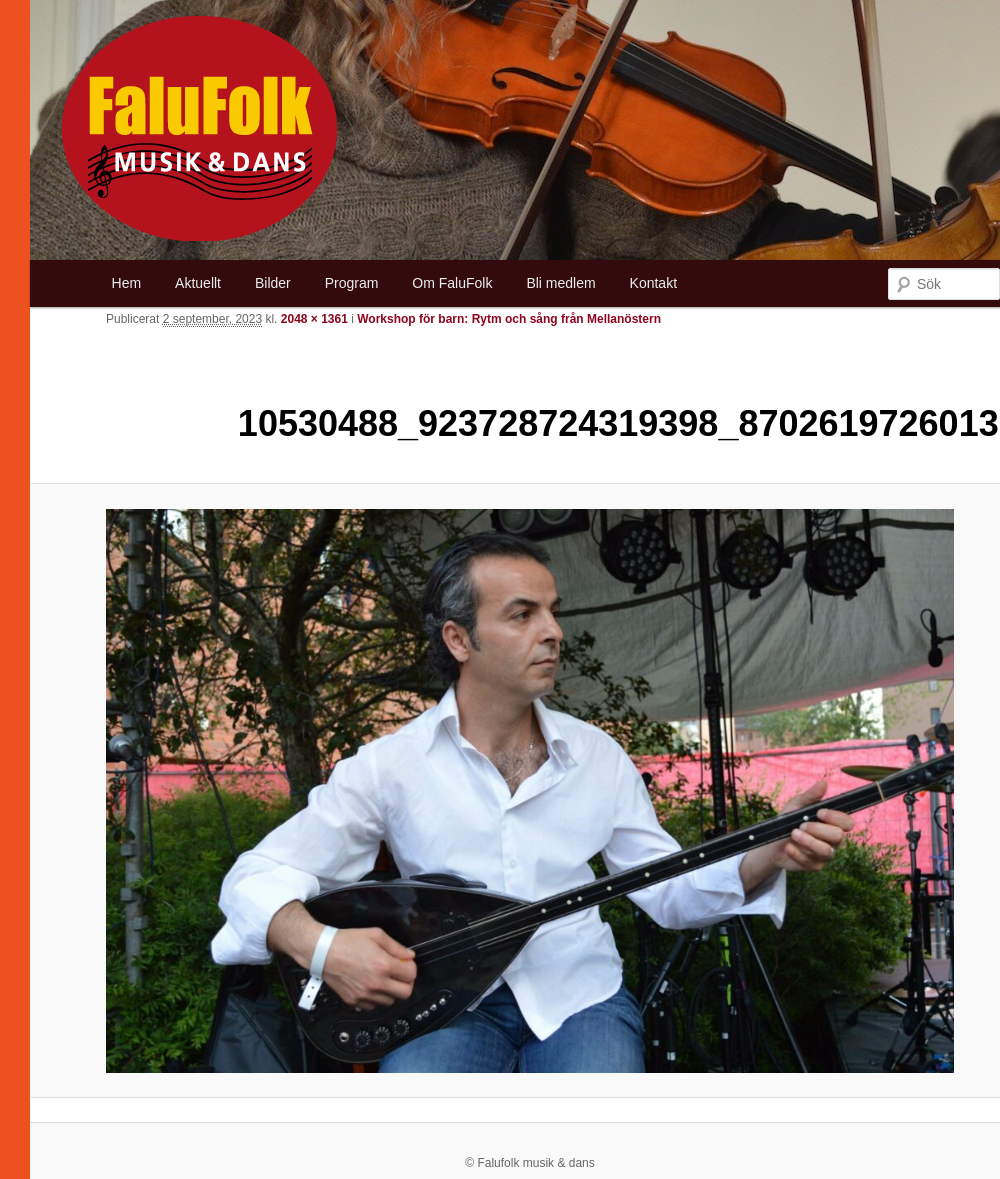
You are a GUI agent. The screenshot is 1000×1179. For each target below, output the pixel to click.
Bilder (273, 283)
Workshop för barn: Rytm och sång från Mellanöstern (509, 319)
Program (352, 283)
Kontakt (653, 283)
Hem (127, 283)
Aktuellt (198, 283)
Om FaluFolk (452, 283)
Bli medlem (560, 283)
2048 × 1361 (314, 319)
